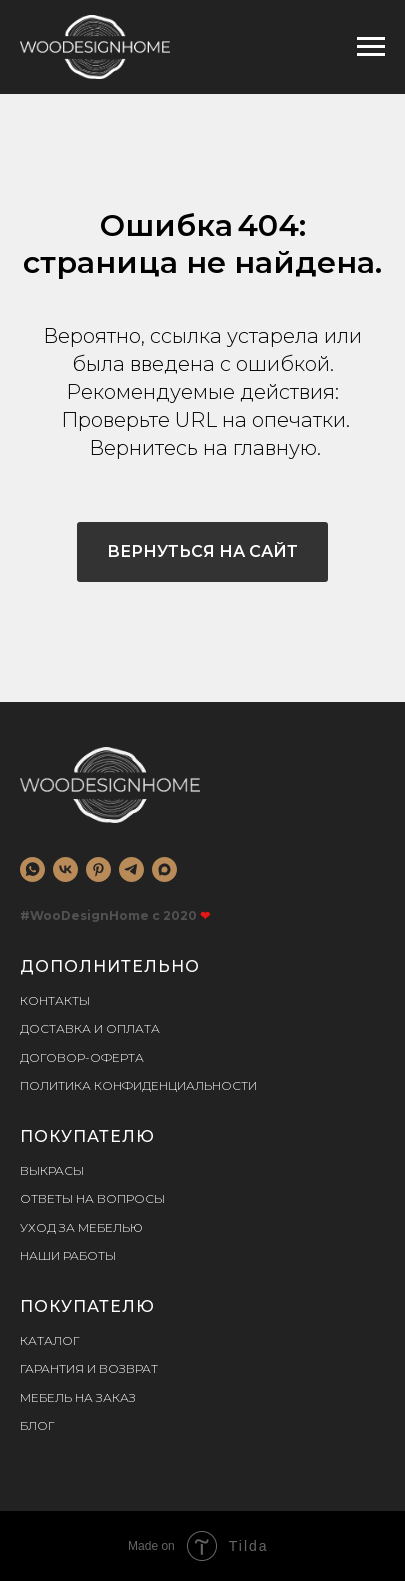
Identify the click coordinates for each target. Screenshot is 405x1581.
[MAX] (164, 869)
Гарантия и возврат (89, 1368)
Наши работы (68, 1255)
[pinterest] (98, 869)
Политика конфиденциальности (138, 1085)
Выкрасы (52, 1170)
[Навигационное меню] (371, 47)
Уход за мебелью (81, 1227)
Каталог (50, 1340)
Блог (37, 1425)
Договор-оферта (82, 1057)
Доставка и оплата (90, 1028)
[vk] (65, 869)
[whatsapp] (32, 869)
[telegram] (131, 869)
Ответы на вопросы (92, 1198)
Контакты (55, 1000)
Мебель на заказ (78, 1397)
